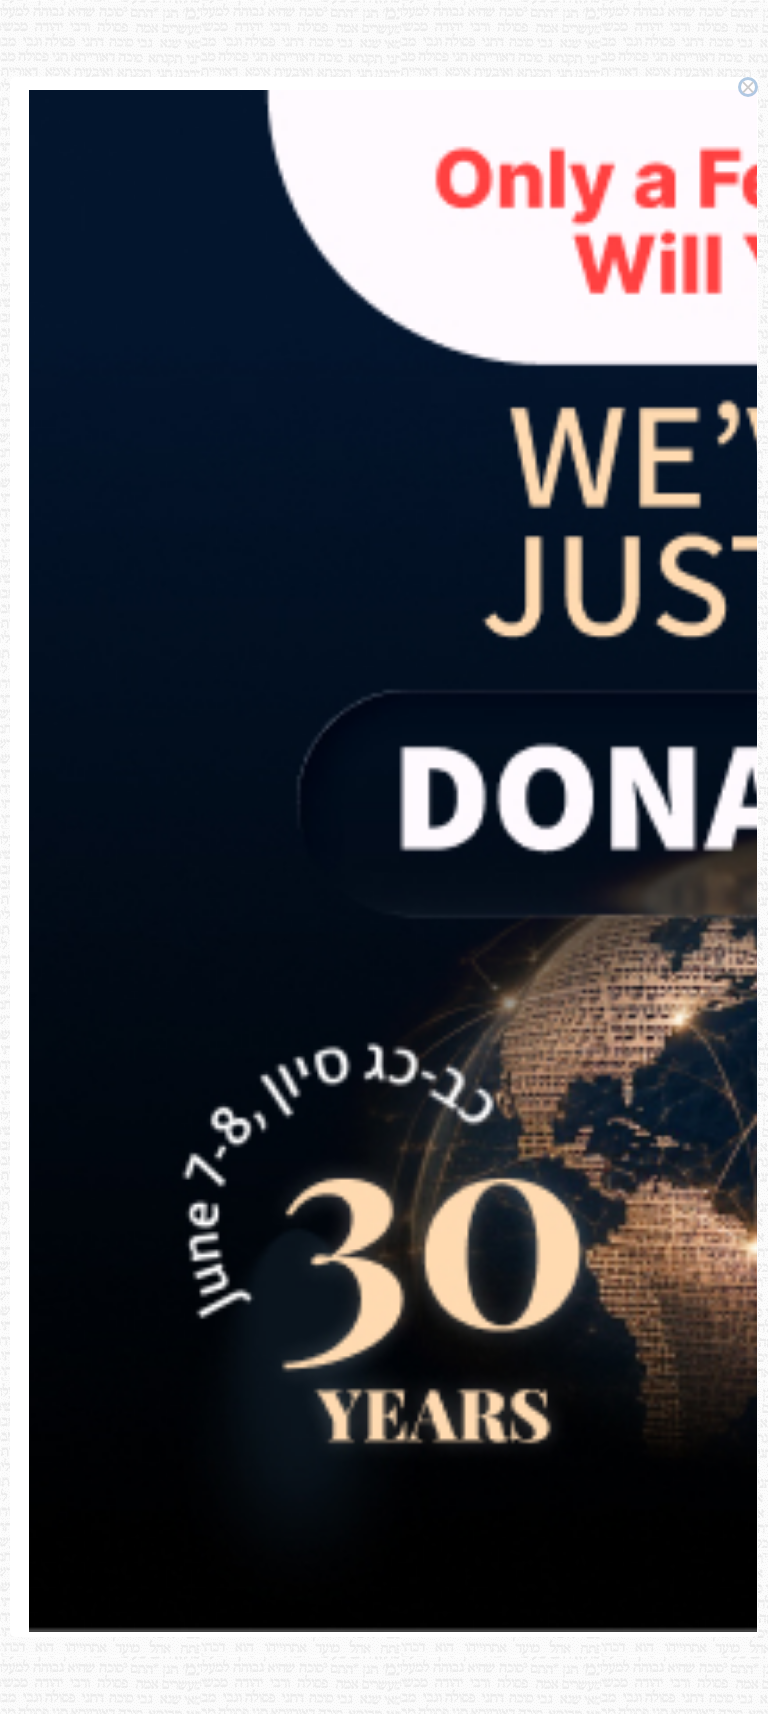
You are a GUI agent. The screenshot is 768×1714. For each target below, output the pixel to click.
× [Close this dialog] (748, 87)
